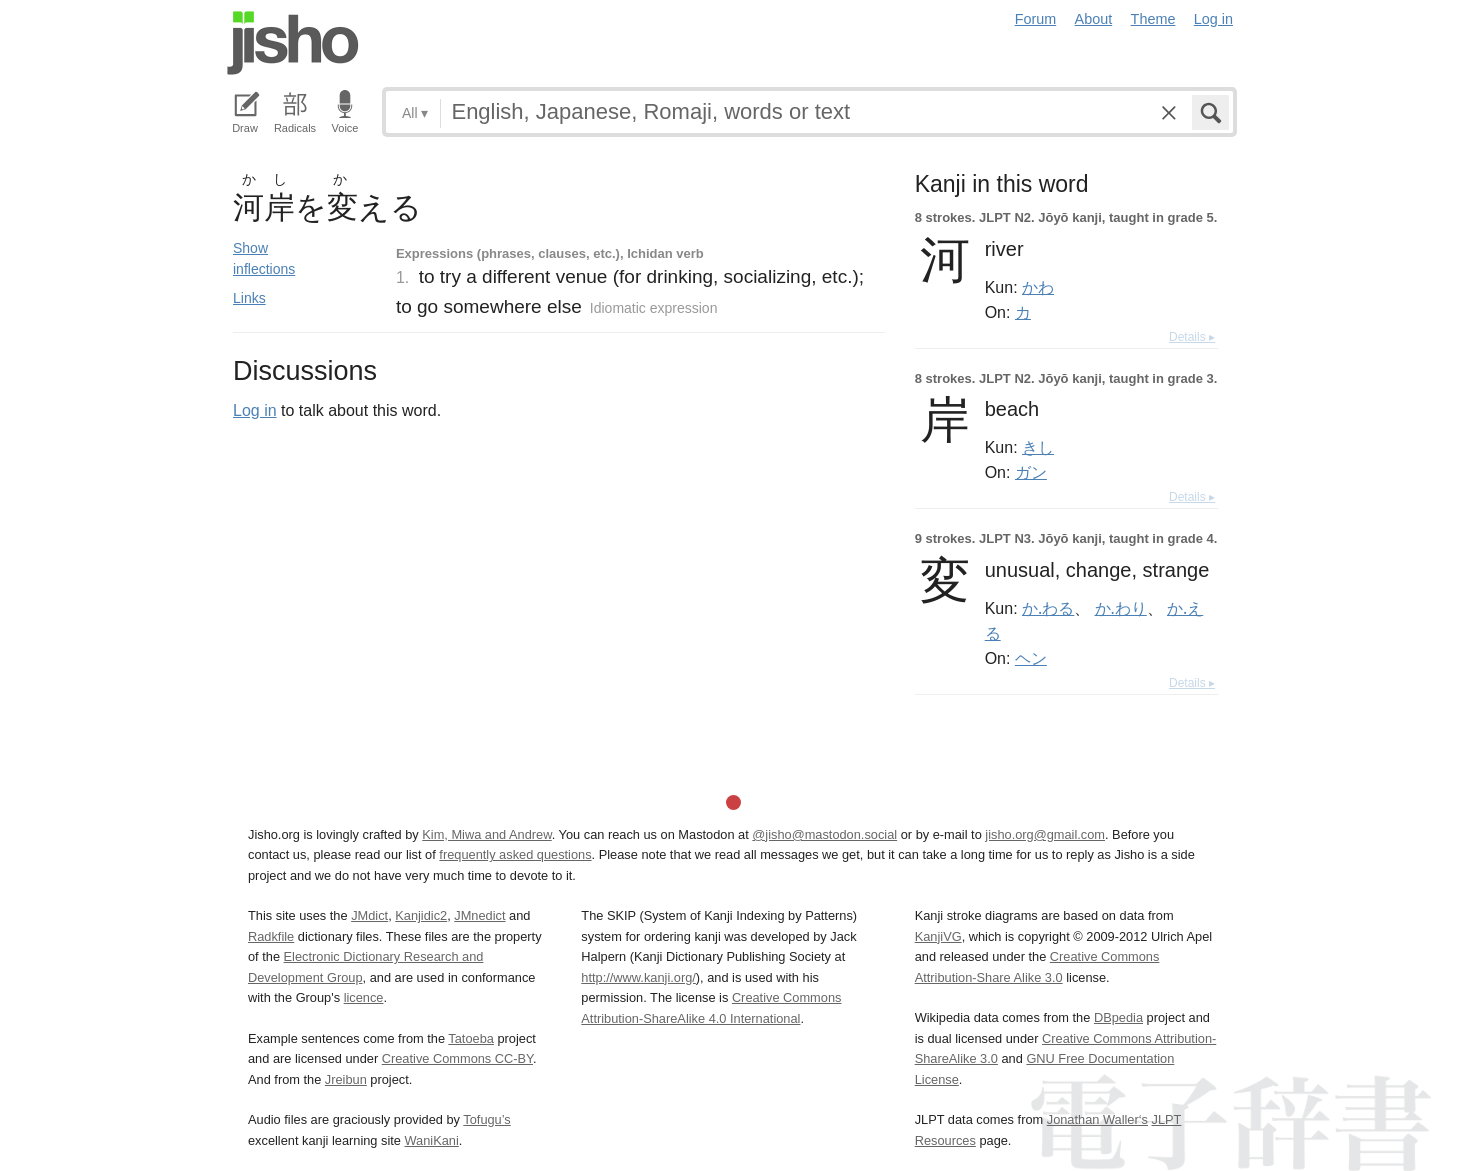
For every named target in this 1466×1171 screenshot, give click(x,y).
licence (364, 997)
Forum (1036, 19)
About (1094, 19)
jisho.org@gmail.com (1045, 834)
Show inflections (264, 258)
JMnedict (479, 915)
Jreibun (346, 1079)
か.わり (1121, 608)
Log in (1213, 19)
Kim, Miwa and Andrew (486, 834)
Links (249, 298)
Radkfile (271, 936)
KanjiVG (938, 936)
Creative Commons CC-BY (457, 1058)
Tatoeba (471, 1038)
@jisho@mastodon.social (824, 834)
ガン (1031, 472)
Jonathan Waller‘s (1097, 1119)
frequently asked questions (515, 854)
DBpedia (1118, 1017)
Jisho (293, 43)
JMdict (369, 915)
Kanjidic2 (421, 915)
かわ (1038, 287)
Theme (1153, 19)
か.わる (1048, 608)
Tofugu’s (486, 1119)
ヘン (1031, 658)
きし (1038, 447)
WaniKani (432, 1140)
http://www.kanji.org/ (638, 977)
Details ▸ (1192, 337)
